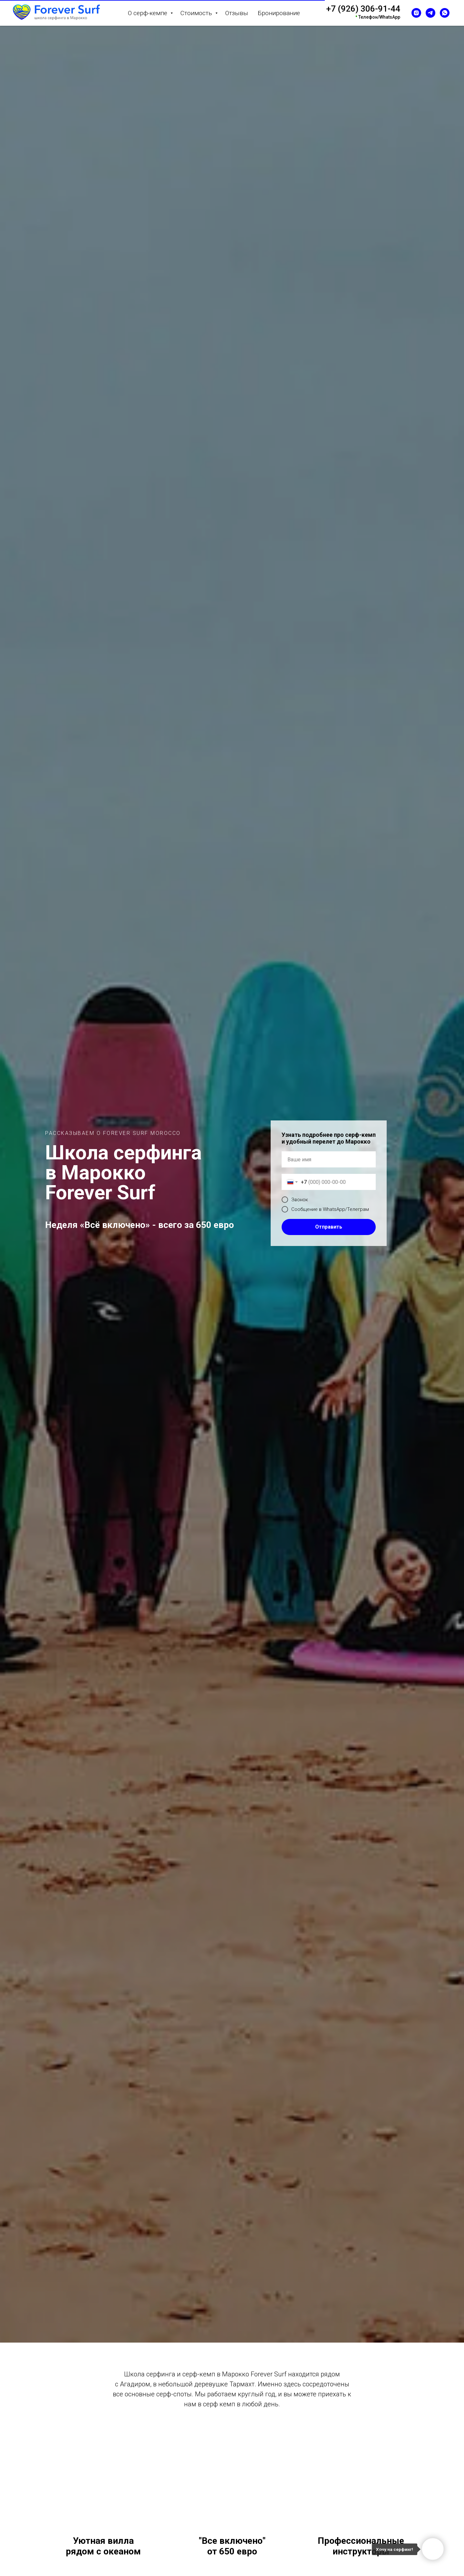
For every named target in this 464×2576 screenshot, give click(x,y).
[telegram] (430, 13)
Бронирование (279, 13)
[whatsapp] (445, 13)
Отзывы (236, 13)
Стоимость (197, 13)
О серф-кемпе (148, 13)
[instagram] (416, 13)
